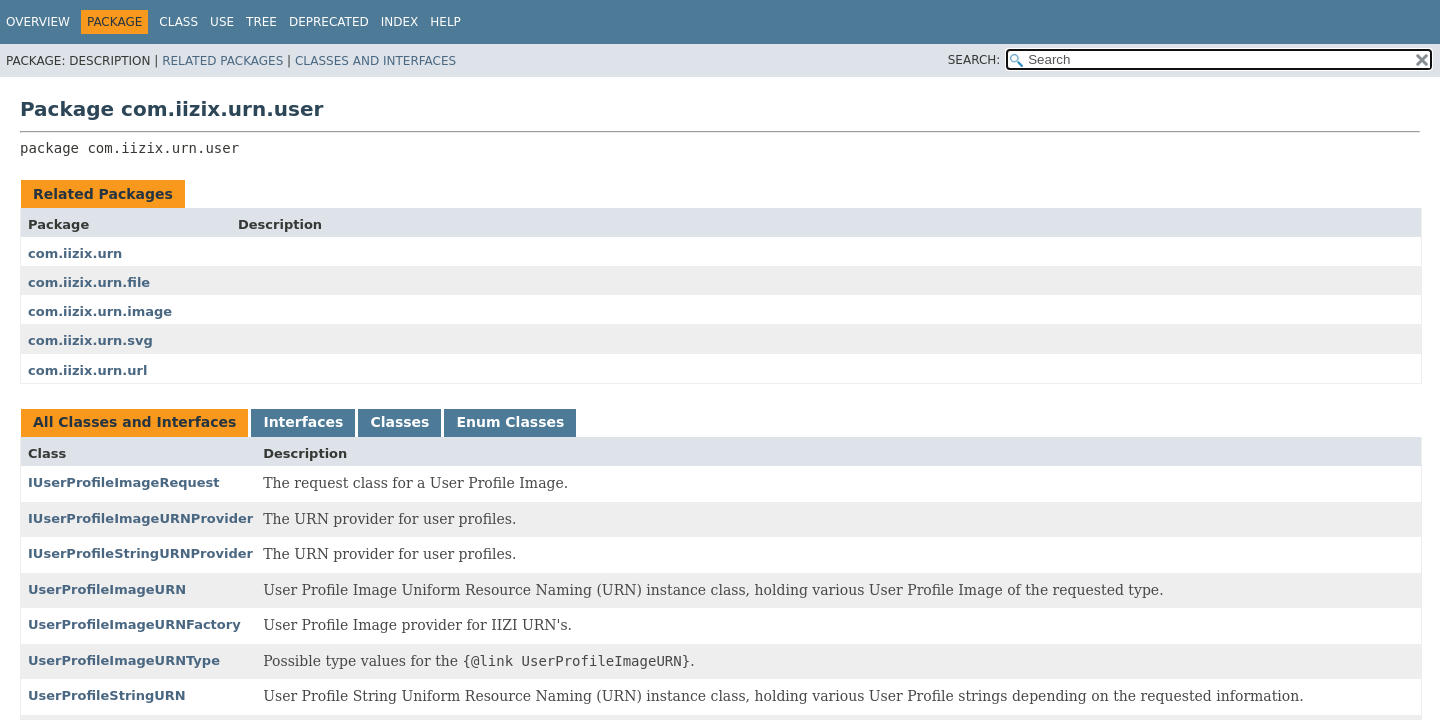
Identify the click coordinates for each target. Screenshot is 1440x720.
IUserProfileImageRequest (124, 482)
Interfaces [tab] (303, 422)
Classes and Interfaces (375, 61)
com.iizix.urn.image (100, 311)
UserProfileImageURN (107, 589)
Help (445, 22)
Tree (261, 22)
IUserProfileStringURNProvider (140, 553)
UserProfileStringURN (107, 695)
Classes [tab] (399, 422)
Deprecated (329, 22)
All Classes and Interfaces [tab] (134, 422)
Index (400, 22)
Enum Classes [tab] (510, 422)
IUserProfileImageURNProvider (140, 518)
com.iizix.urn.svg (90, 340)
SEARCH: (974, 60)
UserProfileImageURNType (124, 660)
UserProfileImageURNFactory (134, 624)
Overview (38, 22)
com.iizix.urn (75, 253)
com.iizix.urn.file (89, 282)
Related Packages (222, 61)
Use (222, 22)
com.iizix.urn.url (87, 370)
